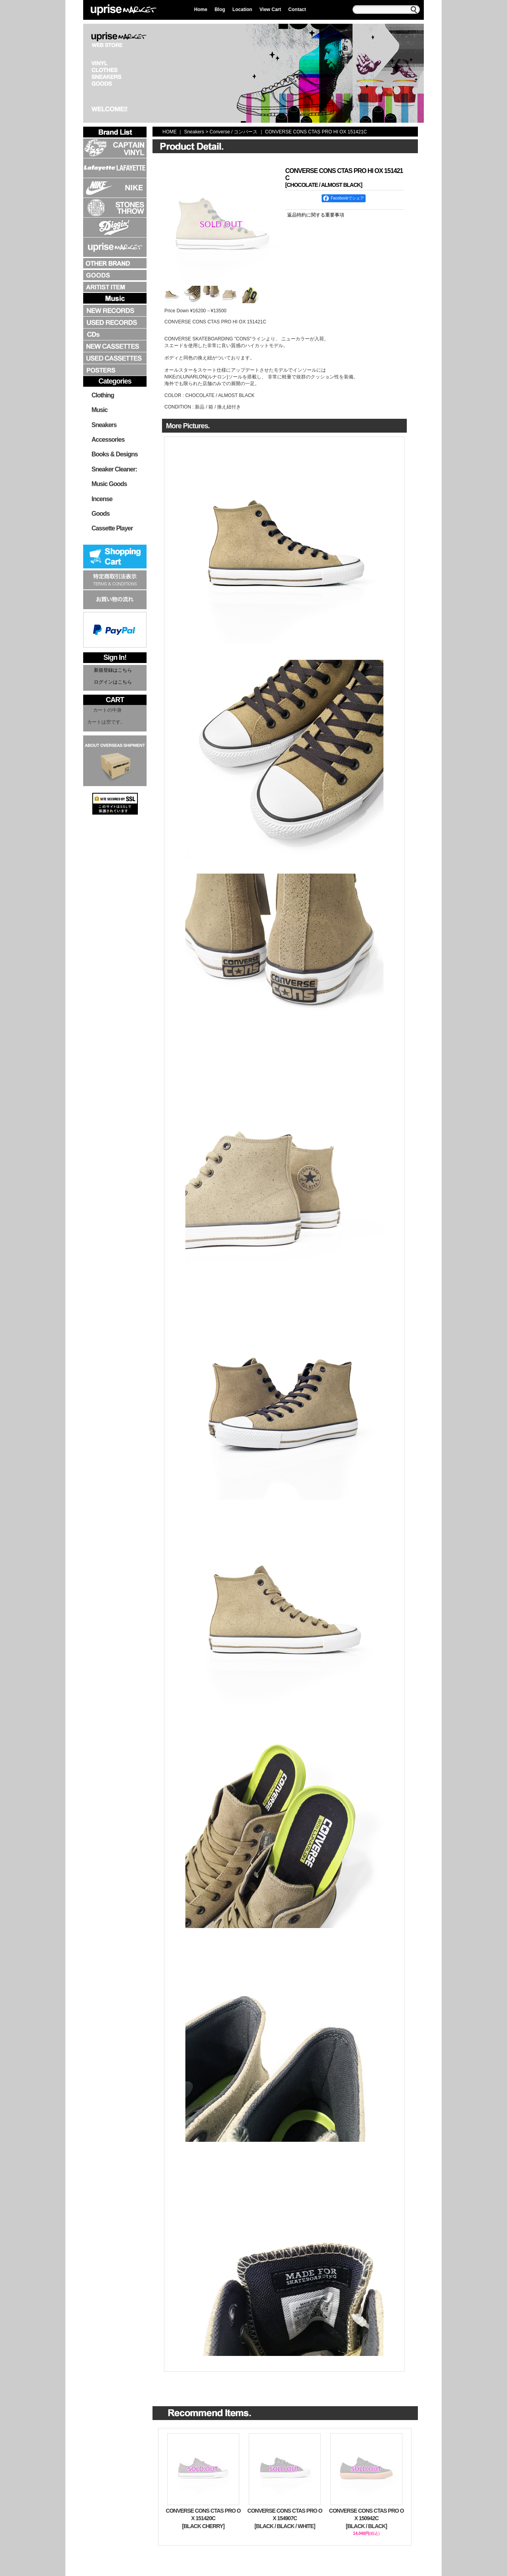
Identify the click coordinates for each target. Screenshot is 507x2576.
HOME (169, 132)
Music (99, 410)
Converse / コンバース (233, 132)
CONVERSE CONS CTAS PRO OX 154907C (285, 2519)
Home (200, 9)
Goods (100, 513)
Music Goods (109, 484)
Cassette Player (112, 528)
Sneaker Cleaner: (114, 469)
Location (242, 9)
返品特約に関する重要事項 (315, 215)
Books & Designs (114, 454)
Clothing (102, 395)
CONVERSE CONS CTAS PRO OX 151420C (203, 2519)
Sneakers (103, 425)
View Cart (270, 9)
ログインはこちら (113, 682)
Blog (220, 9)
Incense (101, 499)
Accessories (107, 439)
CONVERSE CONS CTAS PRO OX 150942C (366, 2519)
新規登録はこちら (113, 670)
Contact (297, 9)
